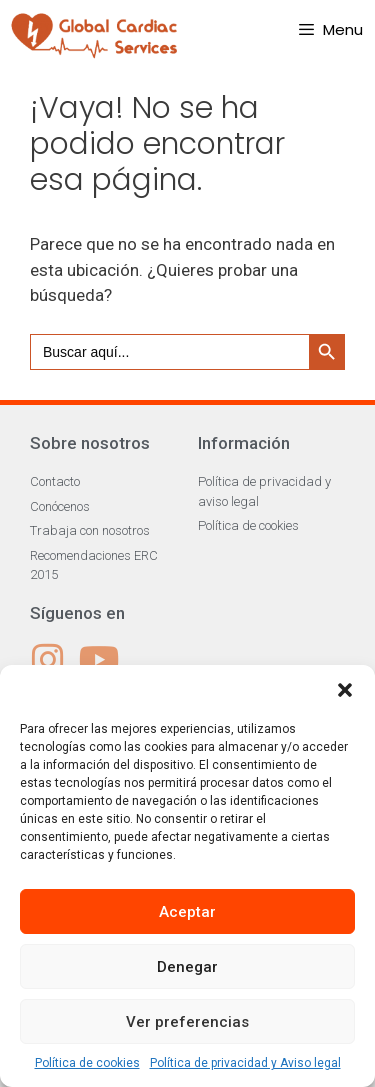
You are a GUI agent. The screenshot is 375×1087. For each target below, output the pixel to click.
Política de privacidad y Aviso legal (245, 1063)
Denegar (187, 967)
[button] (345, 690)
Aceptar (187, 912)
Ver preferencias (187, 1022)
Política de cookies (87, 1063)
